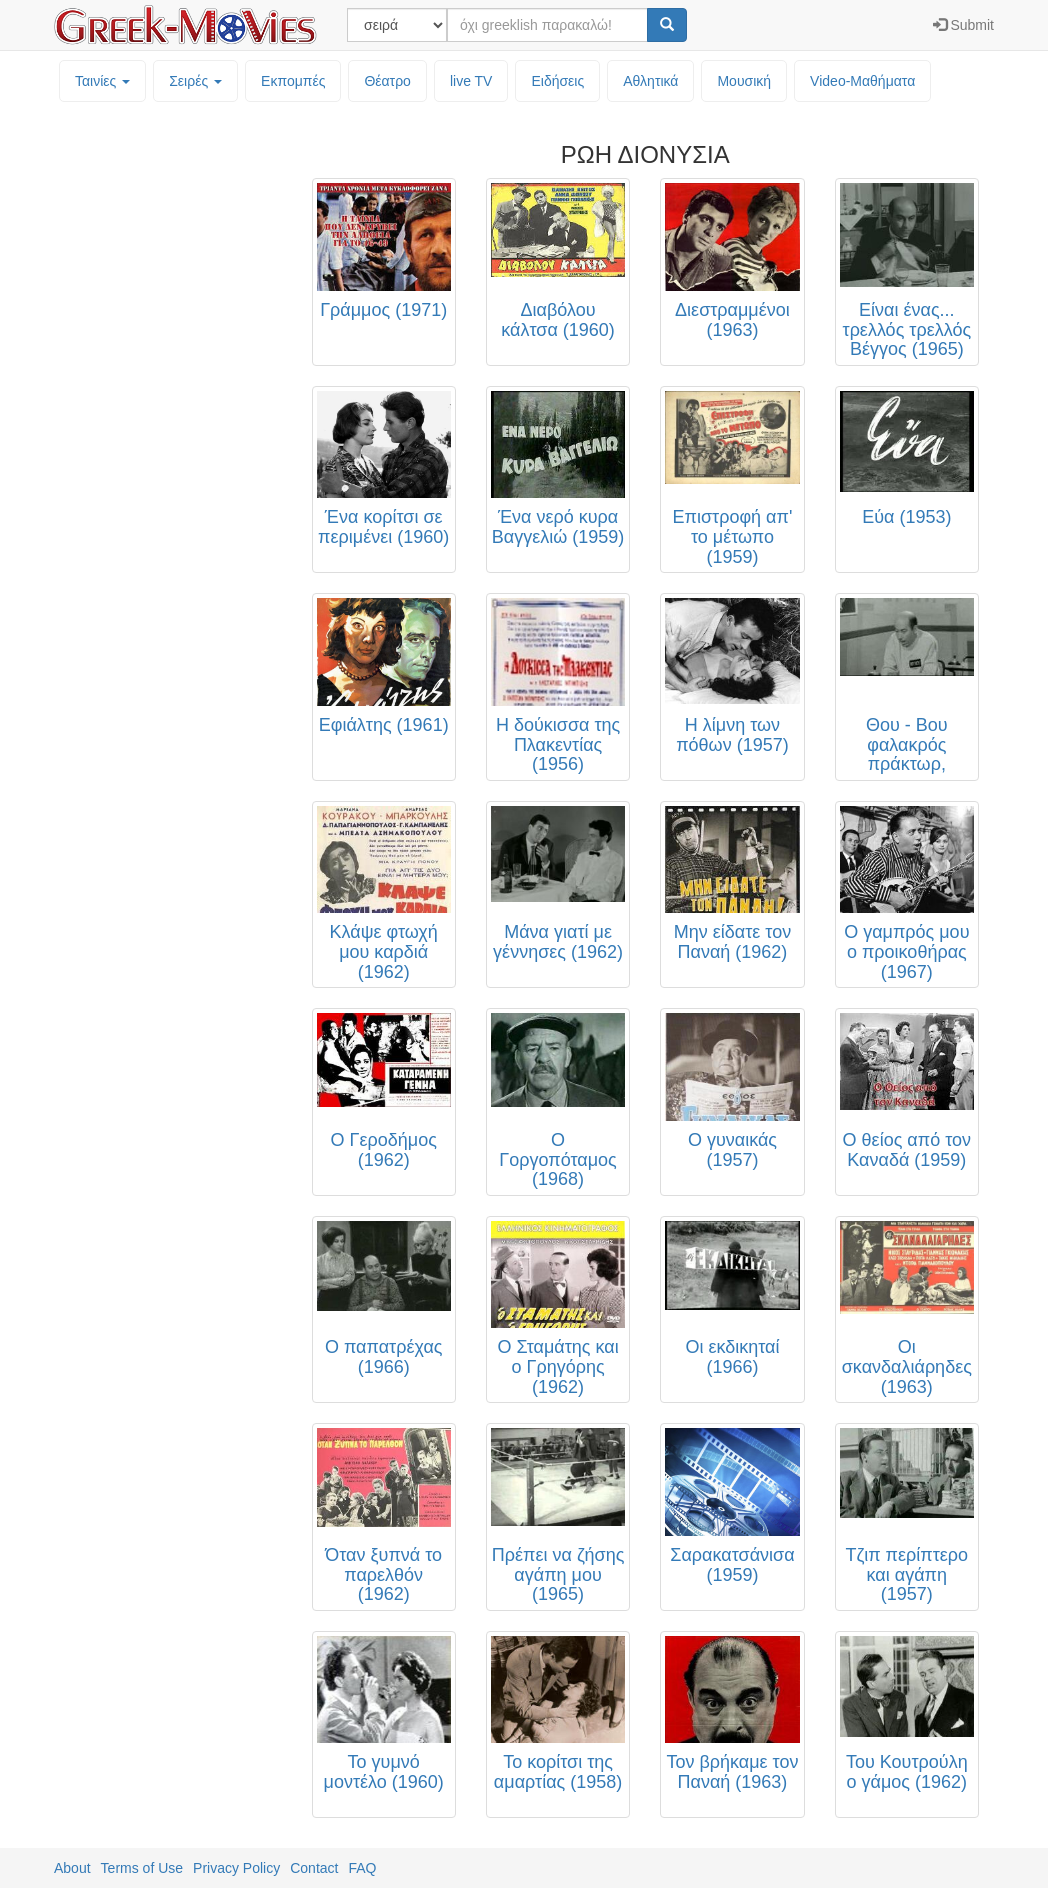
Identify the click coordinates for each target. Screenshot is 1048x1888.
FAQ (362, 1868)
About (72, 1868)
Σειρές (195, 81)
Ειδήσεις (557, 81)
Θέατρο (387, 81)
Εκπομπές (293, 81)
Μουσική (744, 81)
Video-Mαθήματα (862, 81)
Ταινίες (102, 81)
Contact (314, 1868)
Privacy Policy (236, 1868)
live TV (471, 81)
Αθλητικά (650, 81)
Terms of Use (142, 1868)
